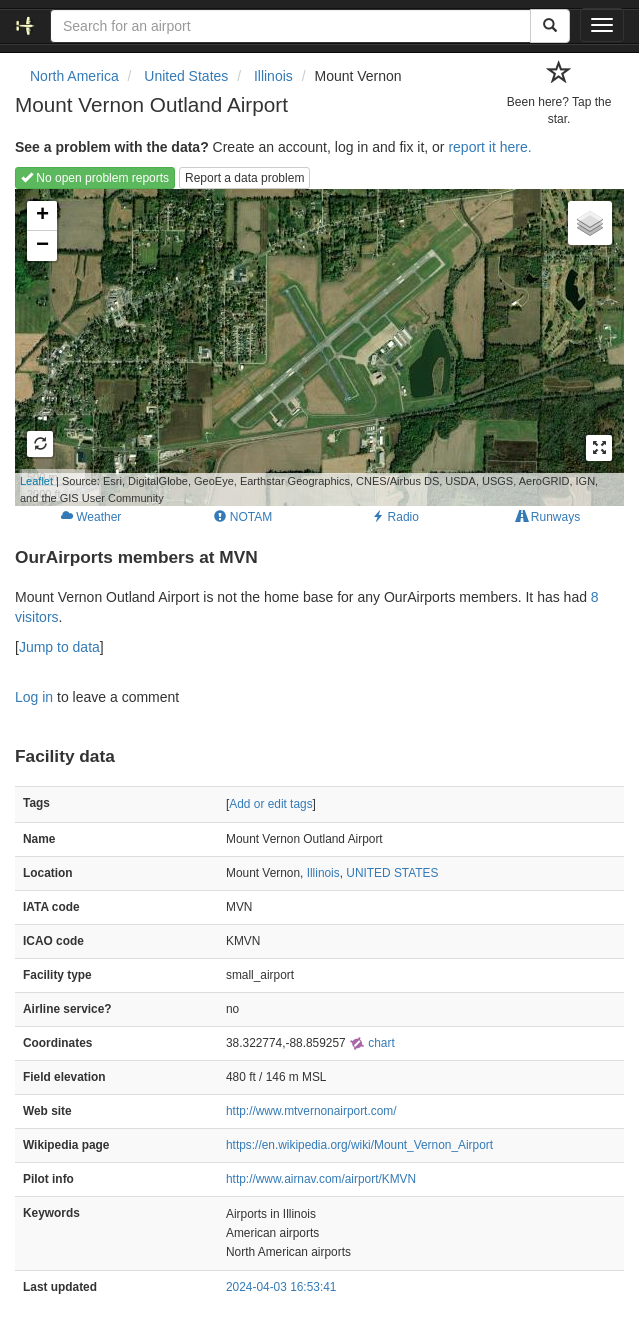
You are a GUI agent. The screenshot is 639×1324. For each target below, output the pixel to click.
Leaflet (36, 481)
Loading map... (306, 347)
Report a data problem (244, 178)
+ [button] (42, 216)
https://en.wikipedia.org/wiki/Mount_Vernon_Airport (359, 1145)
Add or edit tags (270, 804)
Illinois (323, 873)
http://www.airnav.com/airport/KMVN (321, 1179)
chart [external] (372, 1043)
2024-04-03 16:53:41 (281, 1287)
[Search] (550, 26)
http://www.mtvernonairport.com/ (311, 1111)
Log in (34, 697)
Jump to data (59, 647)
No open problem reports (95, 178)
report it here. (489, 147)
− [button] (42, 246)
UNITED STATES (392, 873)
